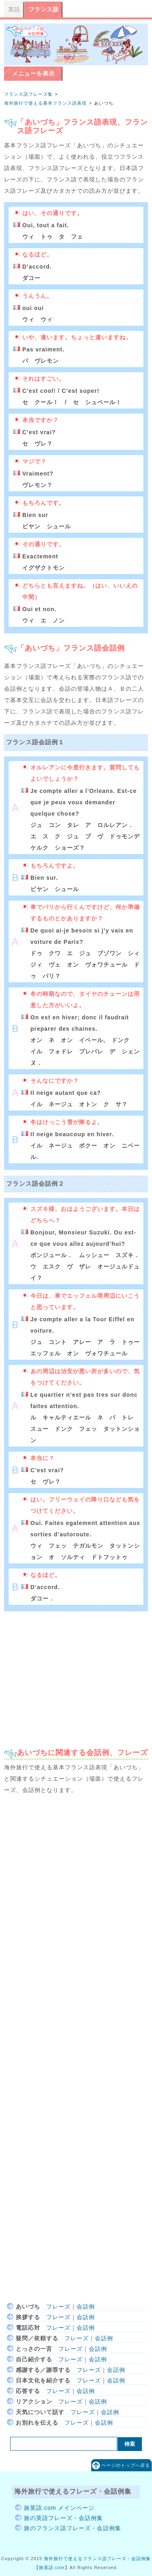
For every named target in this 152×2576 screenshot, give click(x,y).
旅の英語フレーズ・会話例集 (63, 2518)
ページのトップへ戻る (125, 2465)
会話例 (86, 2306)
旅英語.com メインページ (59, 2508)
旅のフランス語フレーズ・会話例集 (72, 2528)
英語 (14, 9)
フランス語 (43, 9)
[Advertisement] (76, 1676)
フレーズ (58, 2306)
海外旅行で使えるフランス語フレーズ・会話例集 (97, 2558)
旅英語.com (52, 2567)
